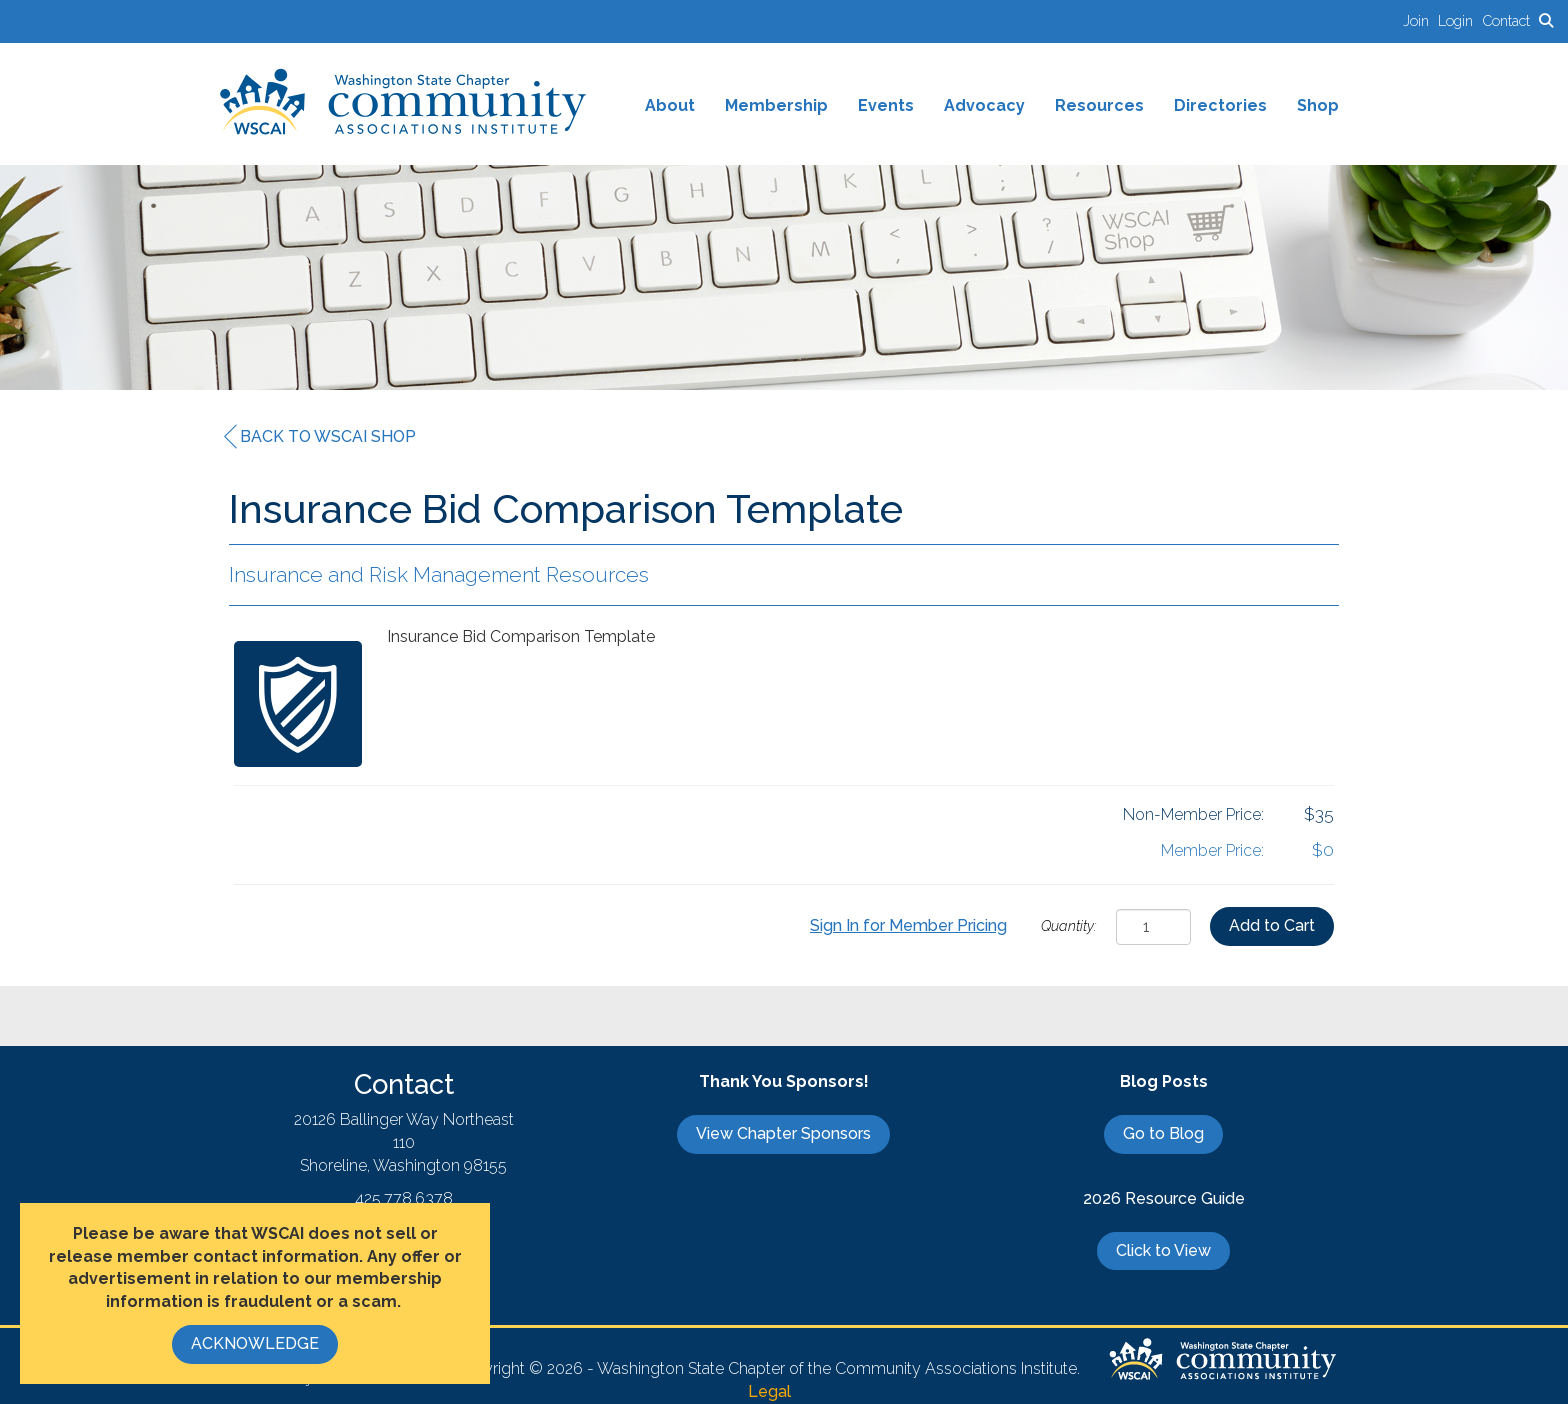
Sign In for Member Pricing (908, 925)
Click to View (1163, 1250)
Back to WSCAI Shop (320, 437)
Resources (1099, 105)
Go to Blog (1163, 1133)
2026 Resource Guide (1164, 1198)
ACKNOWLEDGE (255, 1343)
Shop (1318, 105)
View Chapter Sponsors (783, 1133)
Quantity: (1069, 925)
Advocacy (984, 105)
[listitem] (1420, 20)
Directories (1220, 105)
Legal (769, 1391)
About (670, 105)
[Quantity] (1153, 927)
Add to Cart (1272, 925)
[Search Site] (1546, 20)
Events (886, 105)
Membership (776, 105)
